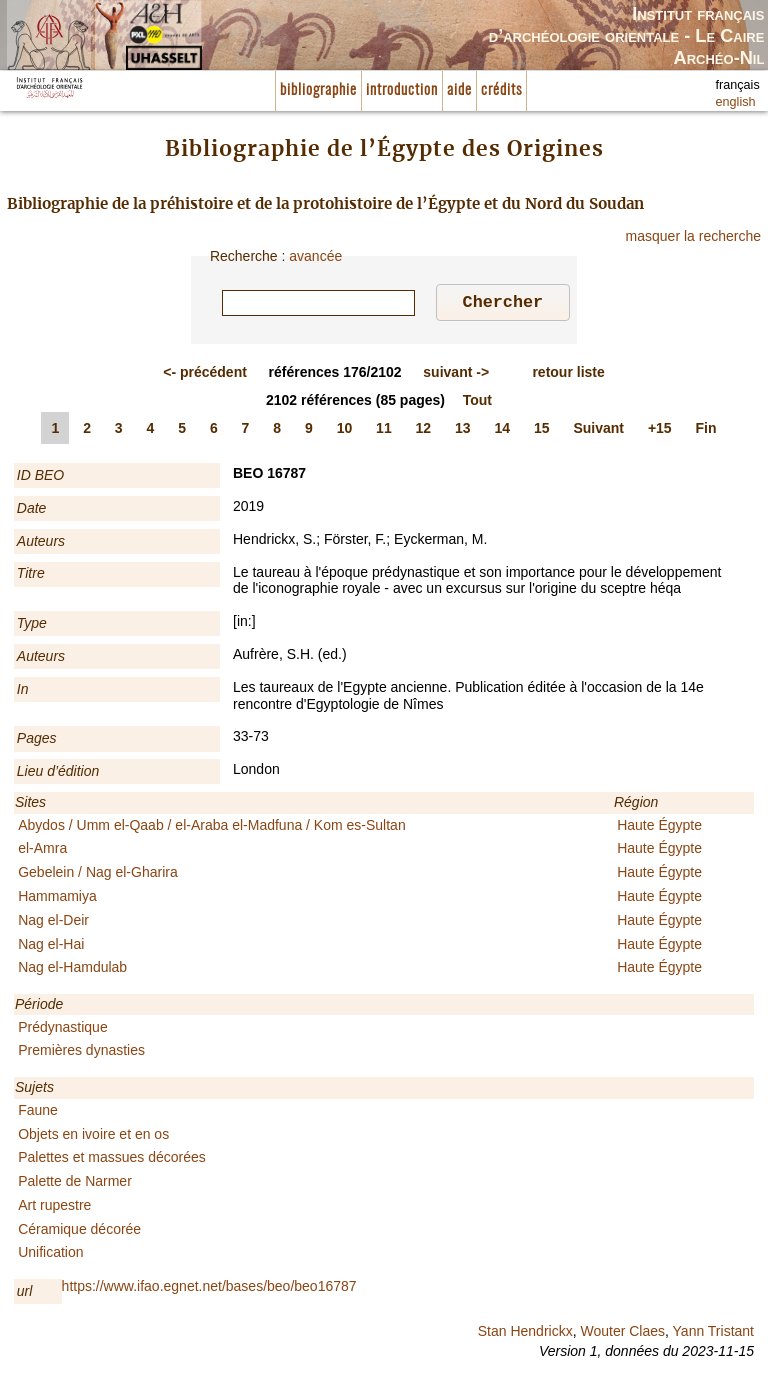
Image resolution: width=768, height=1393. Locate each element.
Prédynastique (63, 1030)
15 (542, 431)
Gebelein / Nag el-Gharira (98, 875)
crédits (501, 90)
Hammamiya (57, 899)
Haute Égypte (659, 828)
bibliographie (318, 90)
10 (345, 431)
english (736, 102)
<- (205, 375)
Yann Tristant (713, 1334)
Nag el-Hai (51, 947)
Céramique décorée (79, 1232)
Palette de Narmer (75, 1184)
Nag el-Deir (53, 923)
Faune (38, 1113)
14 (503, 431)
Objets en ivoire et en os (93, 1137)
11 (384, 431)
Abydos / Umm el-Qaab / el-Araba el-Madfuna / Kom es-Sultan (212, 828)
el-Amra (42, 851)
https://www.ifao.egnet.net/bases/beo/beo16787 (209, 1289)
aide (459, 90)
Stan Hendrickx (525, 1334)
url (25, 1294)
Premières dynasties (81, 1053)
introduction (402, 90)
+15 (660, 431)
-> (456, 375)
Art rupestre (54, 1208)
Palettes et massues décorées (112, 1160)
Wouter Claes (622, 1334)
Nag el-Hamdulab (72, 970)
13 (463, 431)
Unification (50, 1255)
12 (424, 431)
